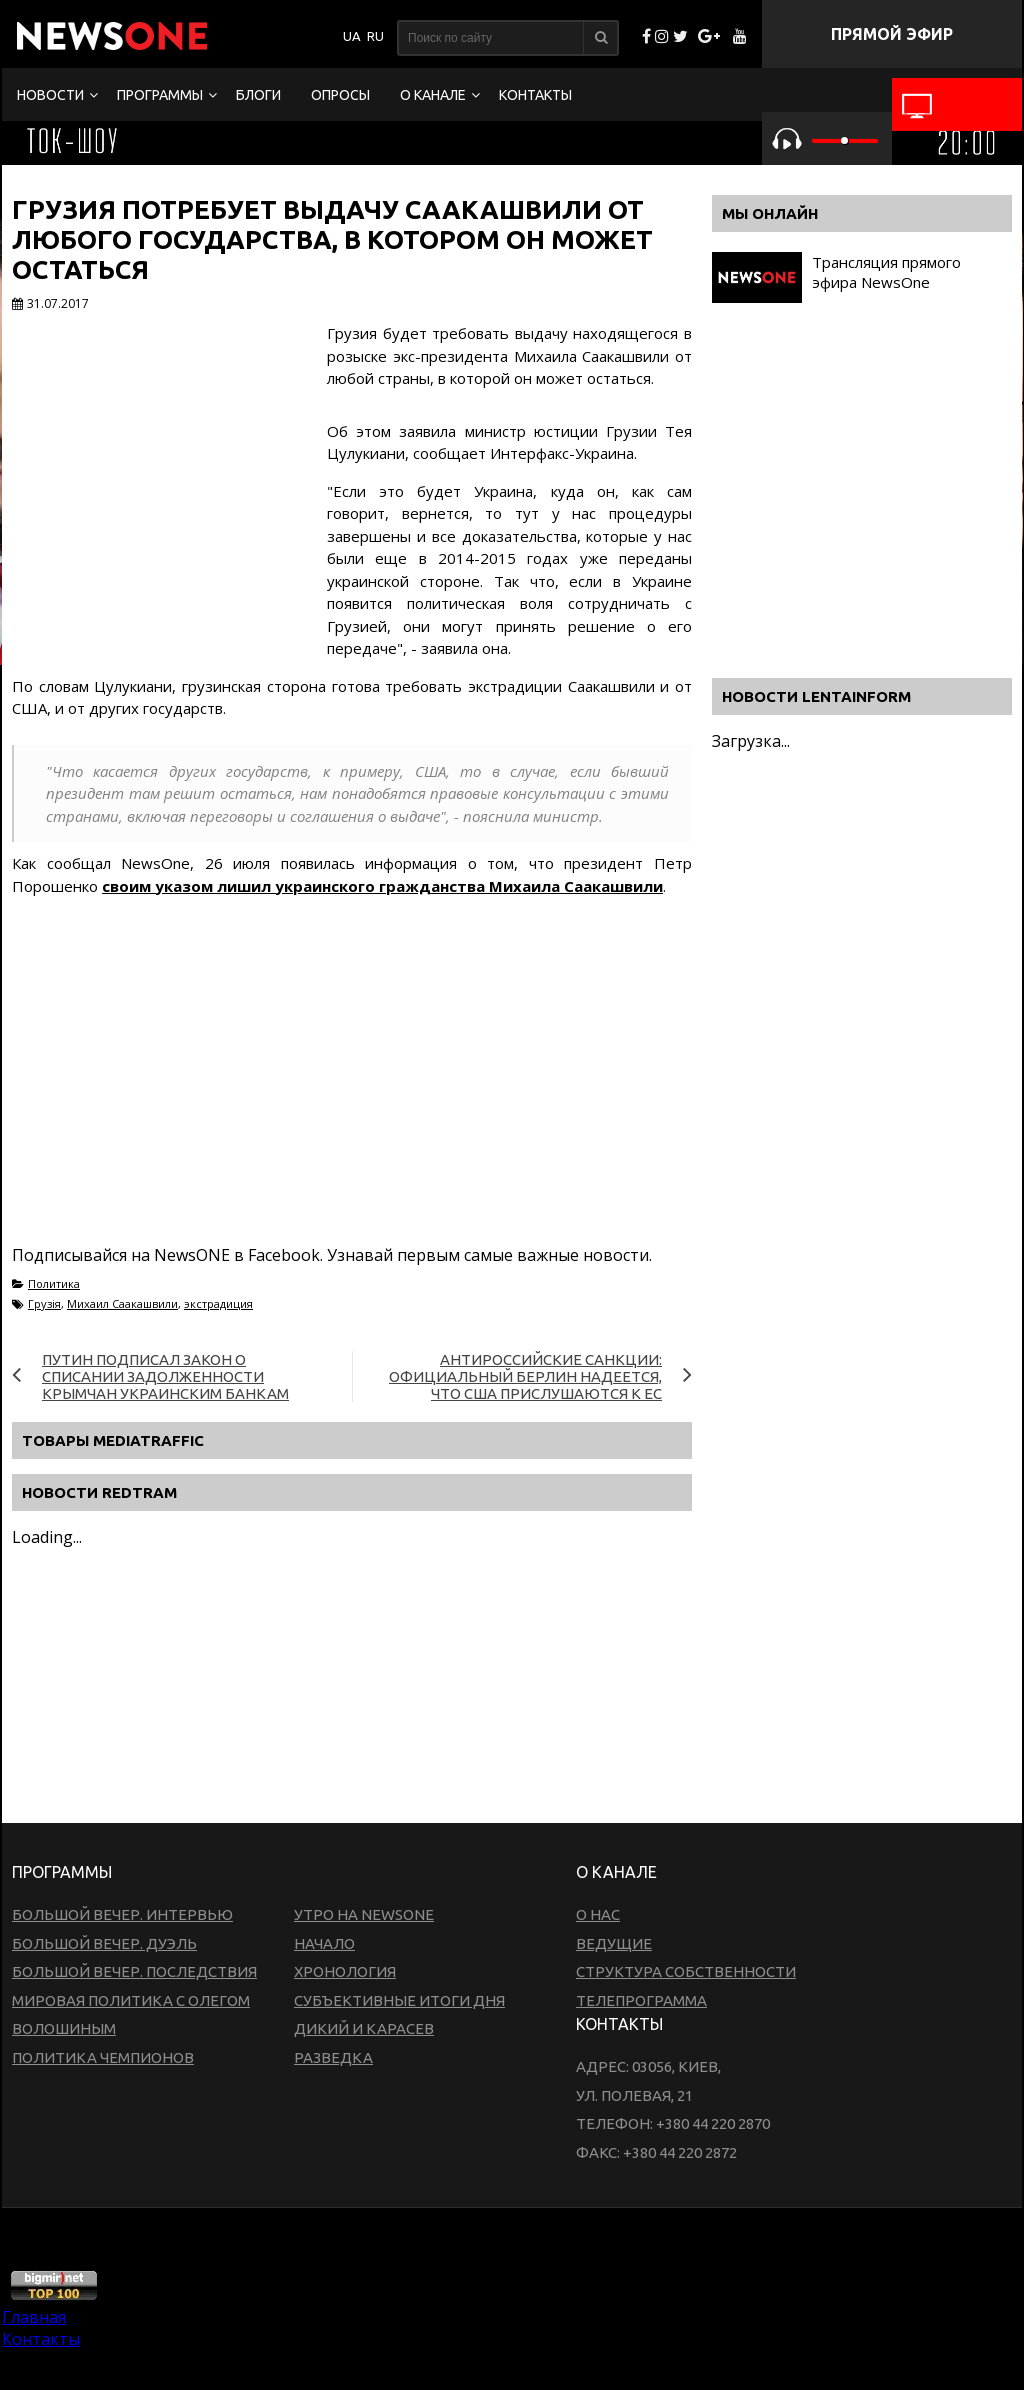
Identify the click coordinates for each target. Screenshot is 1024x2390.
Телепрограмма (641, 2000)
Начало (324, 1943)
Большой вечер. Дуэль (104, 1943)
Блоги (258, 95)
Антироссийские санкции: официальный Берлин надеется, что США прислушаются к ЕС (525, 1376)
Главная (34, 2317)
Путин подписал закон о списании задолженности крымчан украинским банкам (165, 1376)
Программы (160, 95)
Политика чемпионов (103, 2057)
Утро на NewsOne (364, 1914)
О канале (433, 95)
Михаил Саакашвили (122, 1303)
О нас (598, 1914)
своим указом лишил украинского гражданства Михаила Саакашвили (382, 886)
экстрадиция (218, 1303)
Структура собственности (686, 1971)
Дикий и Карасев (364, 2028)
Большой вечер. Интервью (122, 1914)
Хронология (345, 1971)
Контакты (535, 95)
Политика (54, 1283)
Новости (50, 95)
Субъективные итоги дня (399, 2000)
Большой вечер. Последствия (134, 1971)
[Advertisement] (376, 1094)
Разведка (333, 2057)
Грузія (44, 1303)
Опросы (340, 95)
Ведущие (614, 1943)
